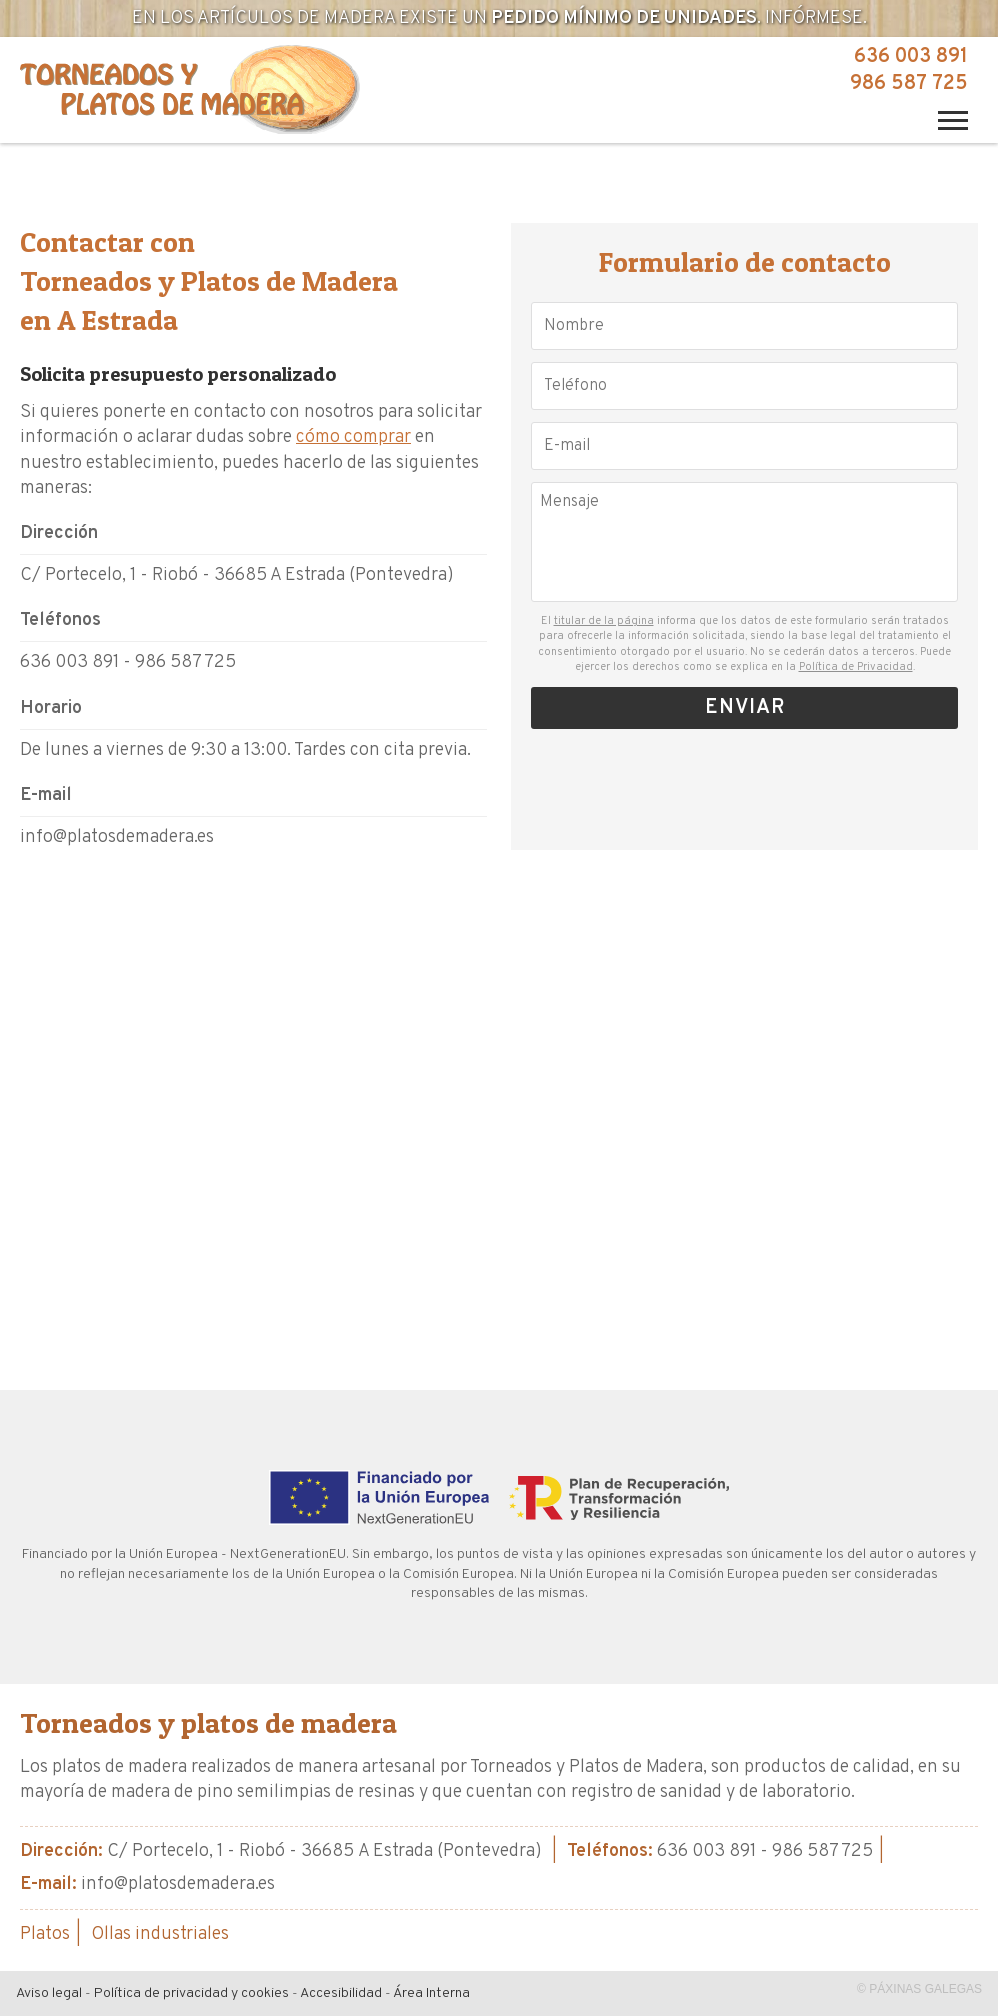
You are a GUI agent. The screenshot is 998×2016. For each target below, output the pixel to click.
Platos (45, 1934)
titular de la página (604, 621)
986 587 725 (909, 84)
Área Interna (431, 1993)
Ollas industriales (160, 1934)
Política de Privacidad (856, 667)
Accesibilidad (341, 1993)
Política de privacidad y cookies (191, 1993)
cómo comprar (353, 437)
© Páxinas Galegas (919, 1989)
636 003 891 (911, 57)
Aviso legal (49, 1993)
